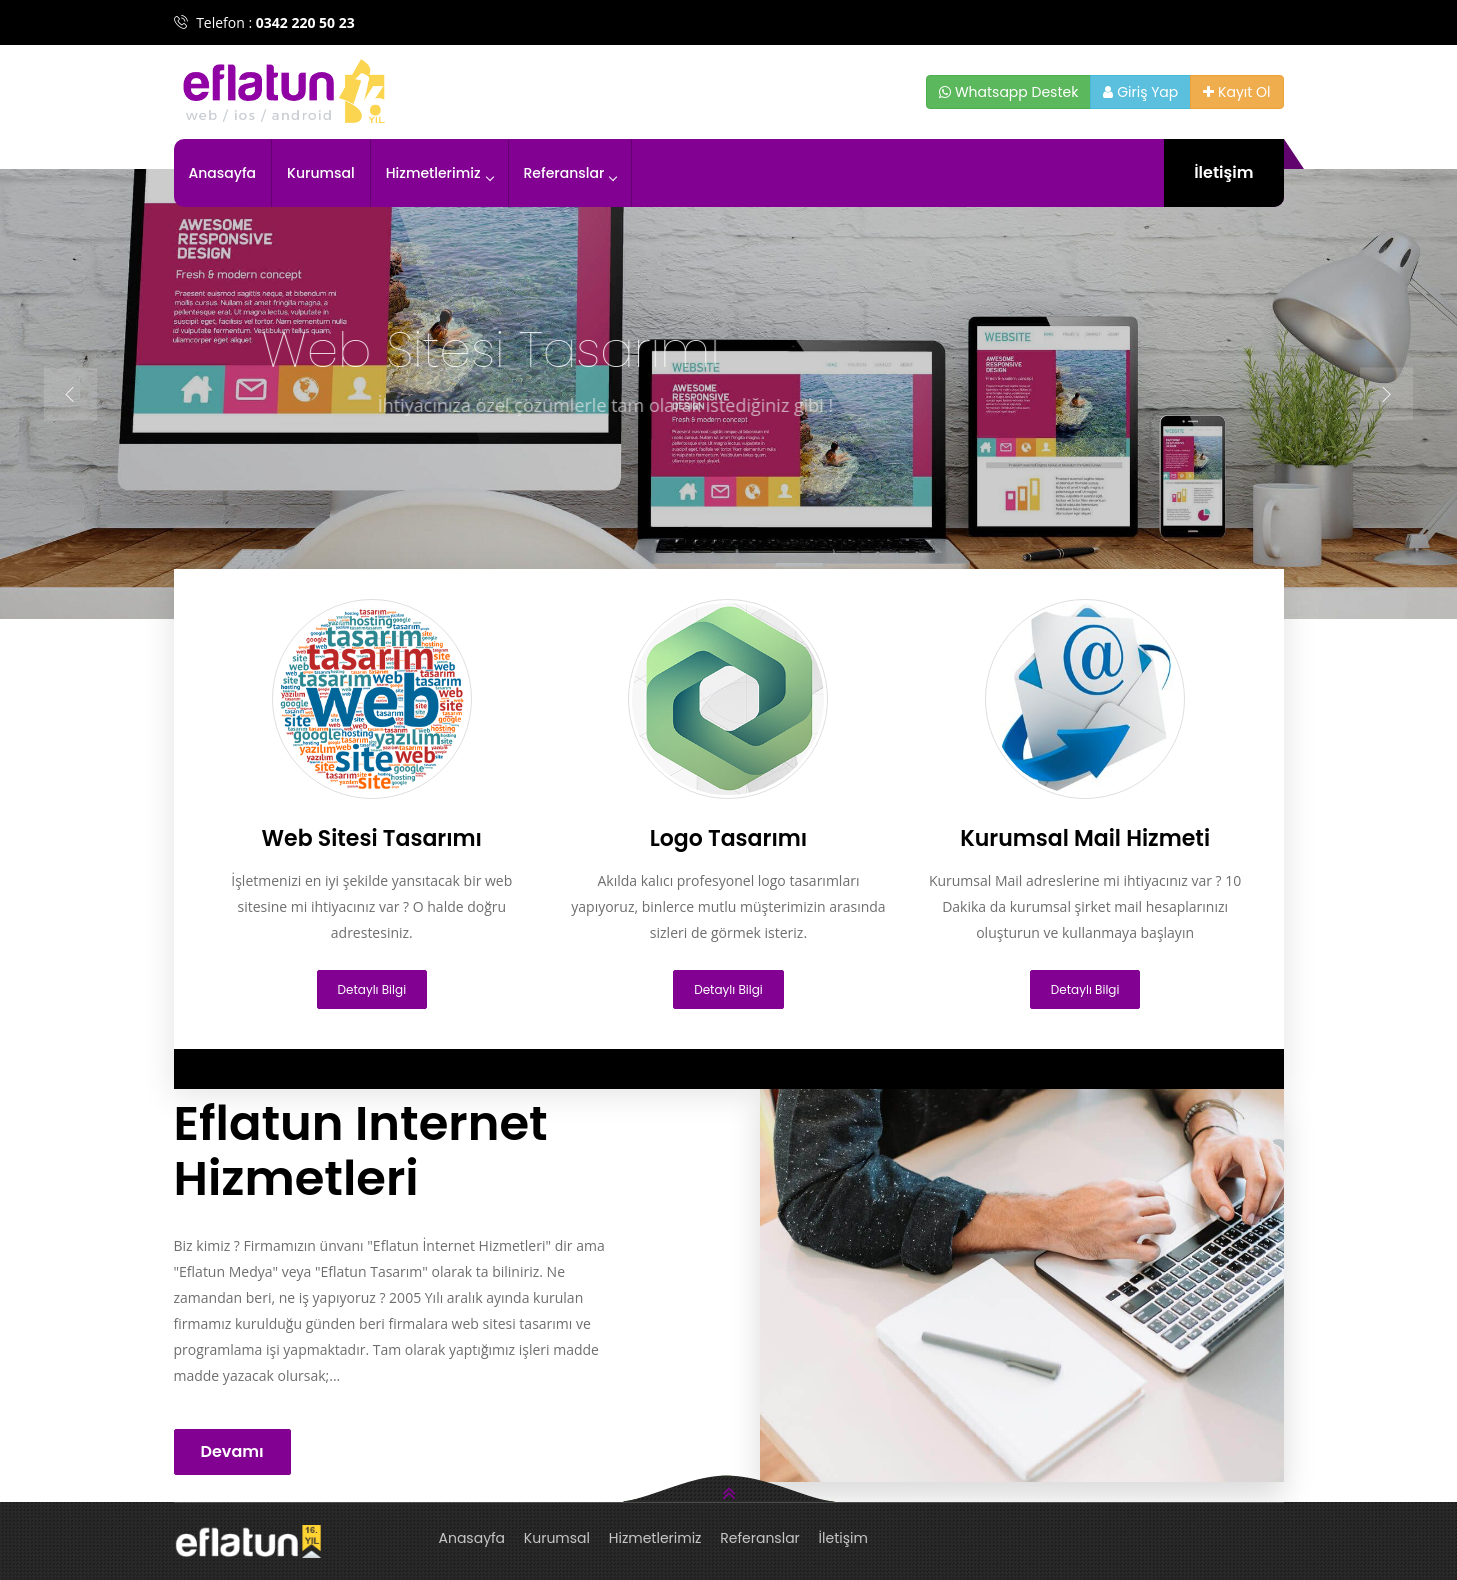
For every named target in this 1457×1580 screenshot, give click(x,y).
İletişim (1223, 172)
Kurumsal (321, 173)
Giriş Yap (1140, 92)
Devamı (232, 1451)
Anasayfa (223, 173)
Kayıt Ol (1236, 92)
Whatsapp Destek (1008, 92)
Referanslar (570, 173)
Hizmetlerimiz (439, 173)
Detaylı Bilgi (372, 989)
